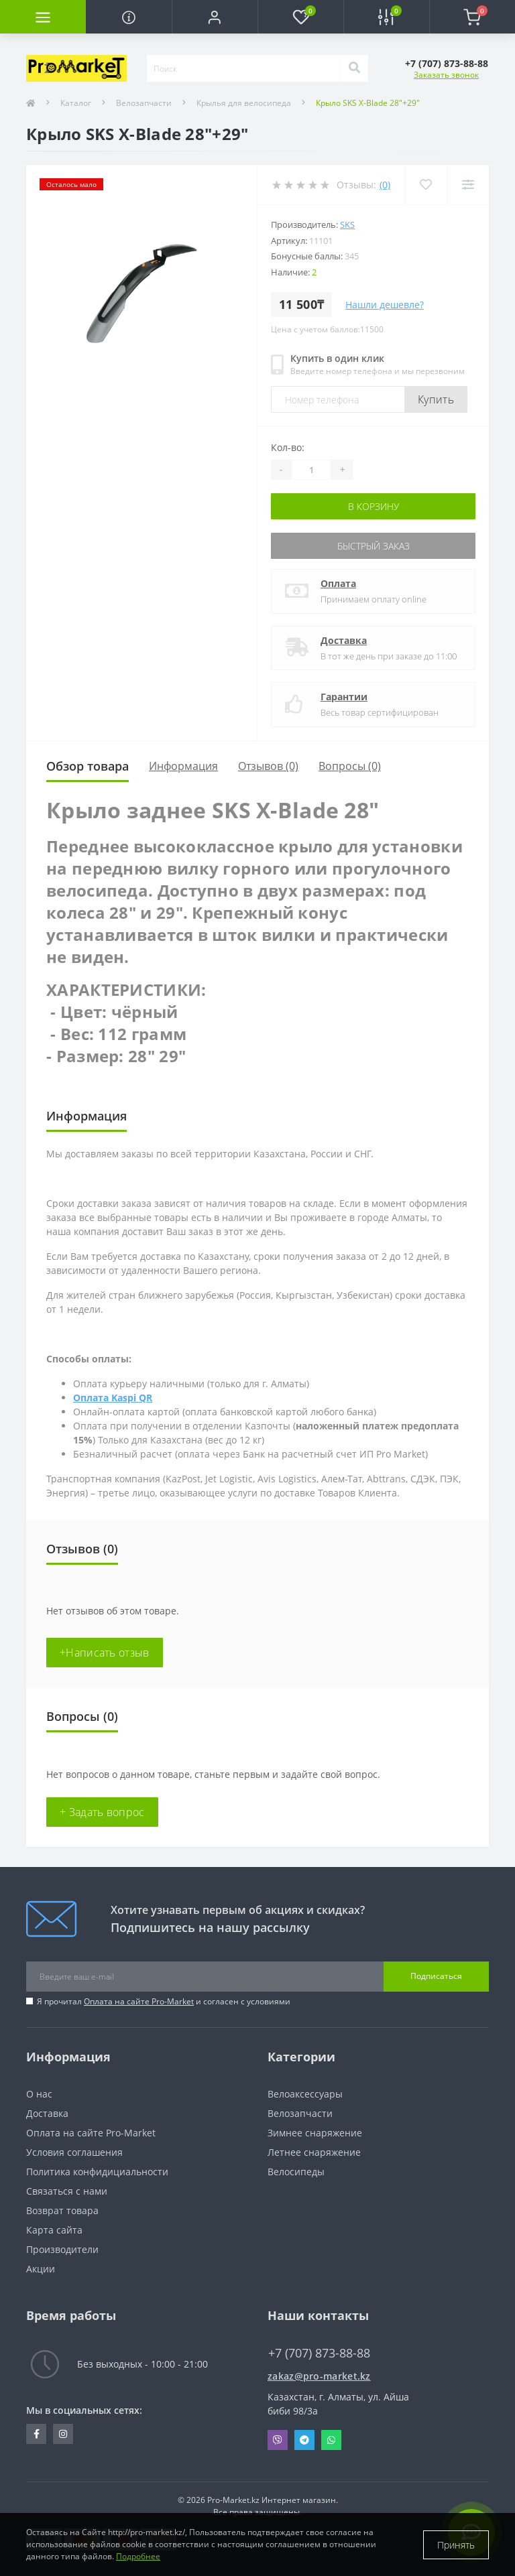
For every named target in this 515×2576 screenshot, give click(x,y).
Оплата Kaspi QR (112, 1397)
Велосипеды (296, 2171)
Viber (277, 2440)
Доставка (344, 640)
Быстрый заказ (373, 545)
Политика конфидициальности (97, 2171)
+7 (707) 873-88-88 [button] (319, 2353)
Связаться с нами (66, 2191)
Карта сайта (54, 2230)
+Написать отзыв (105, 1652)
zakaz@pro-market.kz (319, 2376)
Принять (456, 2544)
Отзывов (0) (268, 766)
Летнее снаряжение (314, 2152)
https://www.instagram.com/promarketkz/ (63, 2434)
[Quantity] (311, 470)
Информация (183, 766)
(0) (385, 184)
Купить (436, 399)
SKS (347, 224)
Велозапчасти (144, 103)
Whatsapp (331, 2440)
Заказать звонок (446, 74)
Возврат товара (62, 2210)
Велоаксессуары (305, 2093)
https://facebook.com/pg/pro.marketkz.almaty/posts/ (37, 2434)
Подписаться (436, 1976)
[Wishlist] (425, 184)
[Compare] (468, 184)
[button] (215, 17)
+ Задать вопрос (102, 1812)
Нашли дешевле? (384, 304)
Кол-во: (287, 447)
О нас (39, 2093)
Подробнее (138, 2556)
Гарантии (344, 696)
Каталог (75, 103)
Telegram (304, 2440)
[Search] (354, 68)
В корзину (373, 506)
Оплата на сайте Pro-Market (139, 2001)
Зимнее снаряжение (315, 2132)
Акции (40, 2268)
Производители (62, 2249)
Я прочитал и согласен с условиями (163, 2001)
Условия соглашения (74, 2152)
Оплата (338, 583)
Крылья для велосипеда (243, 103)
